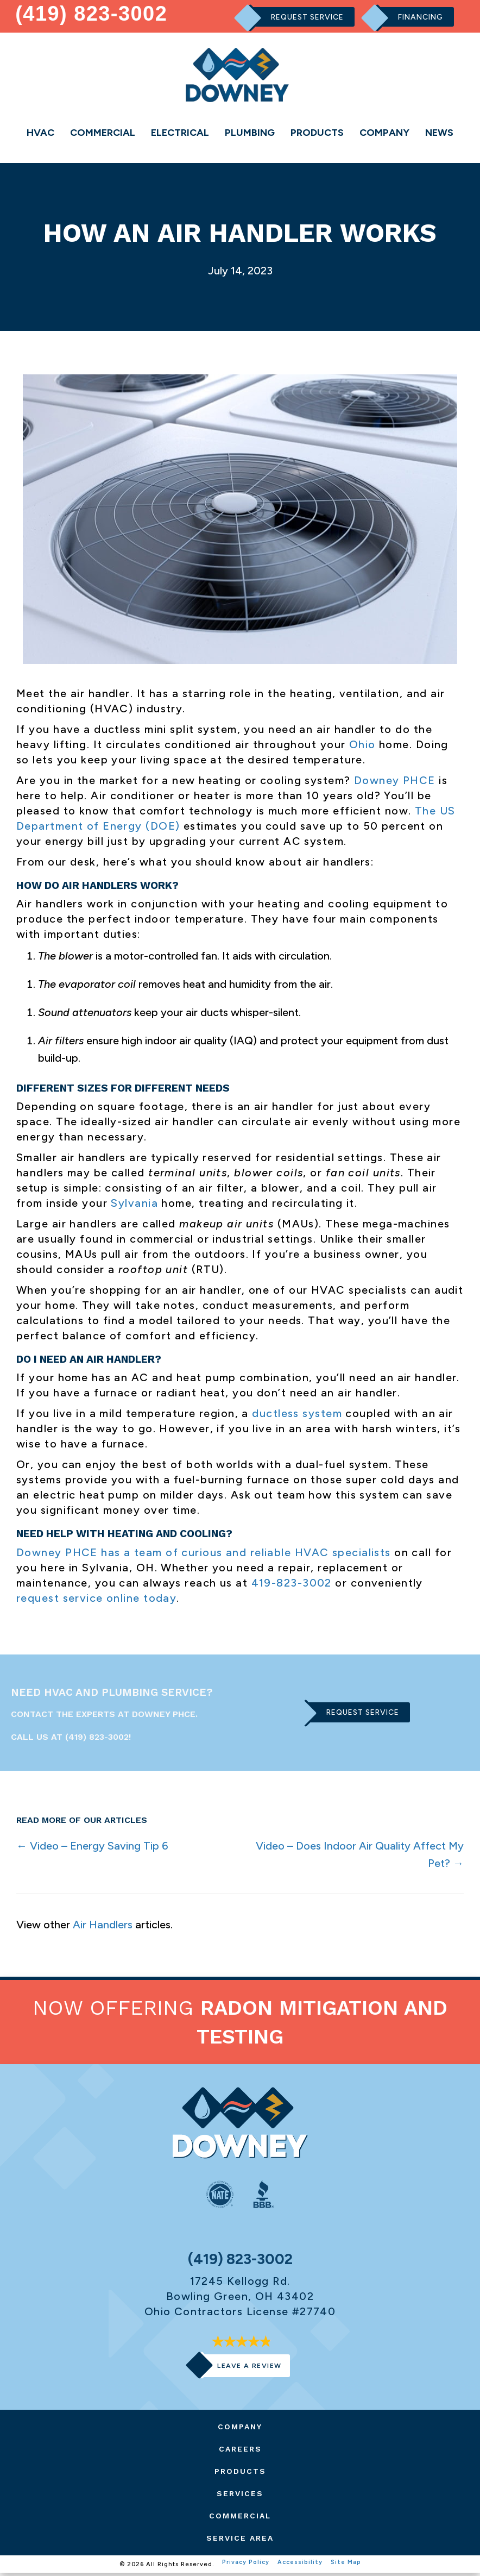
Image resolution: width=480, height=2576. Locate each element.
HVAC (40, 133)
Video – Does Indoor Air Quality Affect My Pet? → (360, 1856)
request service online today (96, 1600)
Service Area (240, 2541)
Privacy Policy (245, 2567)
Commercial (102, 133)
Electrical (180, 133)
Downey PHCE (394, 782)
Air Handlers (102, 1926)
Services (240, 2496)
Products (317, 133)
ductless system (297, 1415)
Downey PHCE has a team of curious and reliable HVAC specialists (203, 1554)
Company (384, 133)
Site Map (346, 2567)
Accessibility (300, 2567)
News (439, 133)
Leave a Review (249, 2368)
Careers (240, 2451)
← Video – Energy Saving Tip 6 (92, 1847)
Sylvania (134, 1205)
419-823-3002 (291, 1584)
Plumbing (250, 133)
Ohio (362, 746)
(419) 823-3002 (92, 13)
